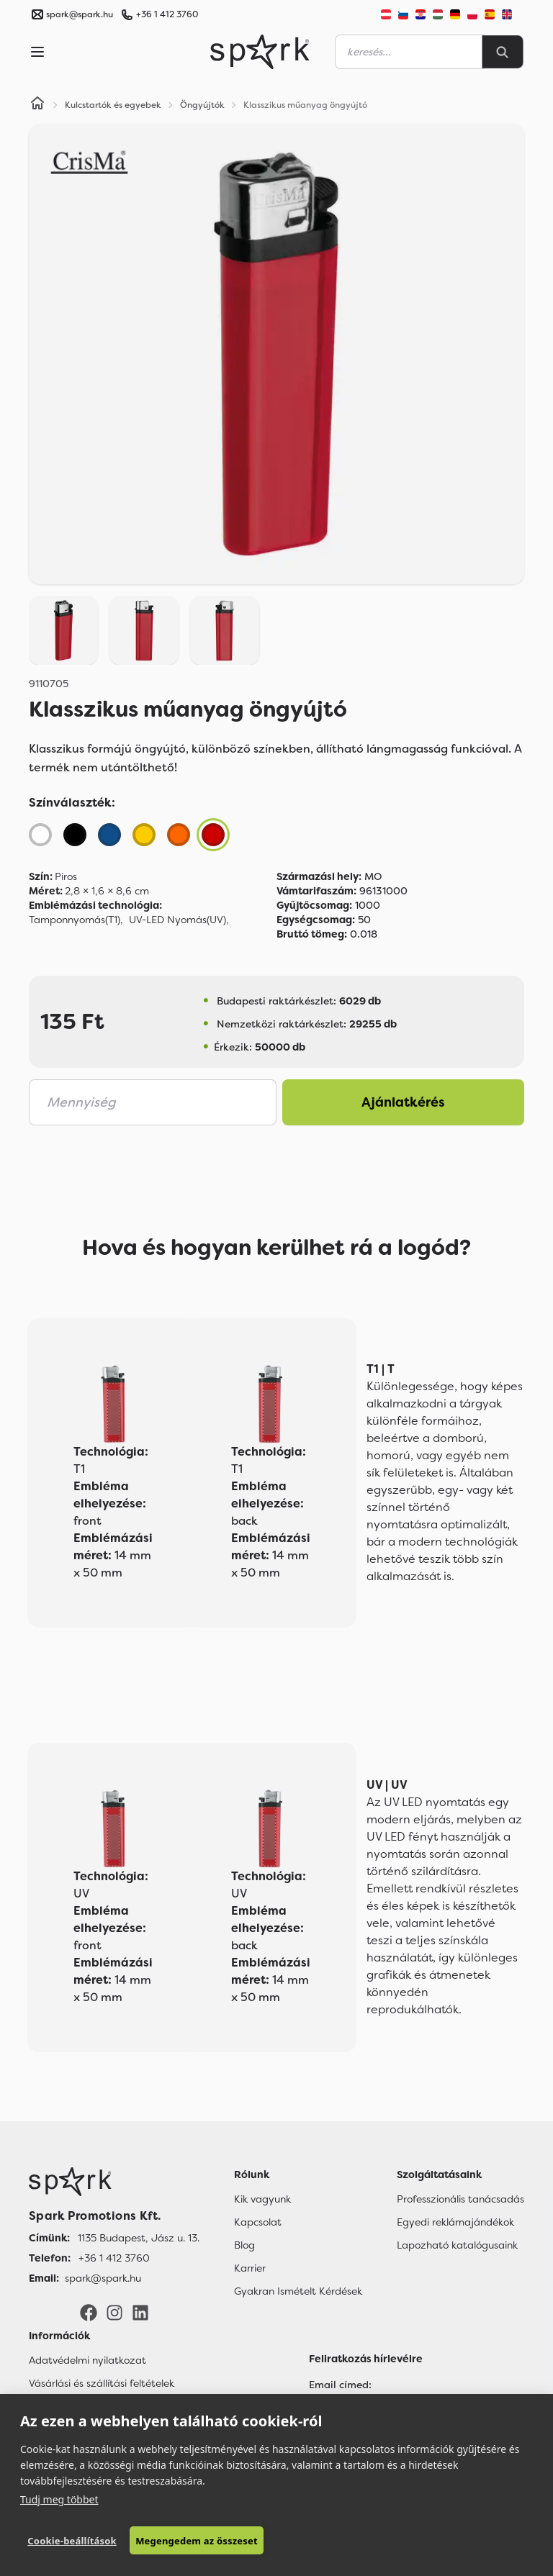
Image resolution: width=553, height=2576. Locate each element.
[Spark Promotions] (260, 52)
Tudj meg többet (59, 2499)
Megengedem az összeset (196, 2540)
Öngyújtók (202, 105)
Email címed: (340, 2384)
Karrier (250, 2268)
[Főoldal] (114, 2181)
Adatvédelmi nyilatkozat (87, 2360)
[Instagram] (114, 2311)
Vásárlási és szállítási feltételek (101, 2383)
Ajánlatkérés (403, 1102)
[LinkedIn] (140, 2311)
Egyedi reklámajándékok (455, 2222)
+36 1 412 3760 (167, 14)
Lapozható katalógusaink (457, 2245)
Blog (244, 2245)
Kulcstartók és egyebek (113, 105)
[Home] (37, 105)
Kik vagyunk (262, 2198)
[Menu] (37, 51)
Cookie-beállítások (72, 2540)
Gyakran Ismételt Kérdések (298, 2291)
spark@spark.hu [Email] (103, 2278)
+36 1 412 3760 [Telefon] (114, 2257)
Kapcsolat (258, 2222)
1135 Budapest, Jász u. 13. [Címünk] (138, 2237)
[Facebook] (88, 2311)
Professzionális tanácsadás (460, 2198)
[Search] (502, 52)
